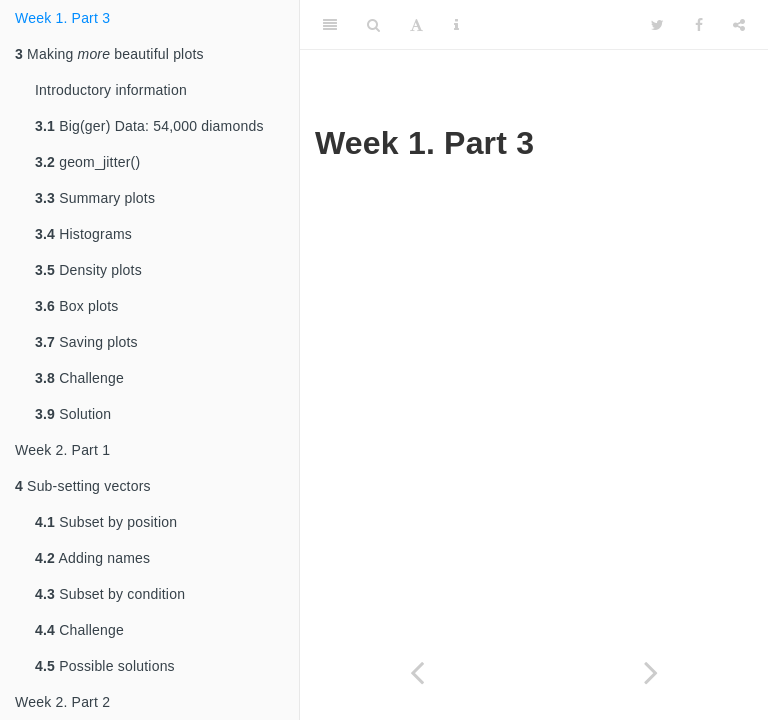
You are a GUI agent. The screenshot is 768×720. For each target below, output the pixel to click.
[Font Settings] (416, 25)
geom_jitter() (87, 162)
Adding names (92, 558)
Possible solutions (105, 666)
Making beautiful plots (109, 54)
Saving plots (86, 342)
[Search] (373, 25)
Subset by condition (110, 594)
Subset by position (106, 522)
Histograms (83, 234)
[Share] (739, 25)
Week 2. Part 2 (62, 702)
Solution (73, 414)
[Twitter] (657, 25)
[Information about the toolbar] (456, 25)
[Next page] (651, 672)
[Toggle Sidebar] (330, 25)
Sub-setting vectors (83, 486)
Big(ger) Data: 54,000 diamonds (149, 126)
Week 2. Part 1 (62, 450)
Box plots (77, 306)
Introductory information (111, 90)
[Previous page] (417, 672)
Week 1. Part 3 (62, 18)
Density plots (88, 270)
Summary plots (95, 198)
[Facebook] (699, 25)
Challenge (79, 378)
